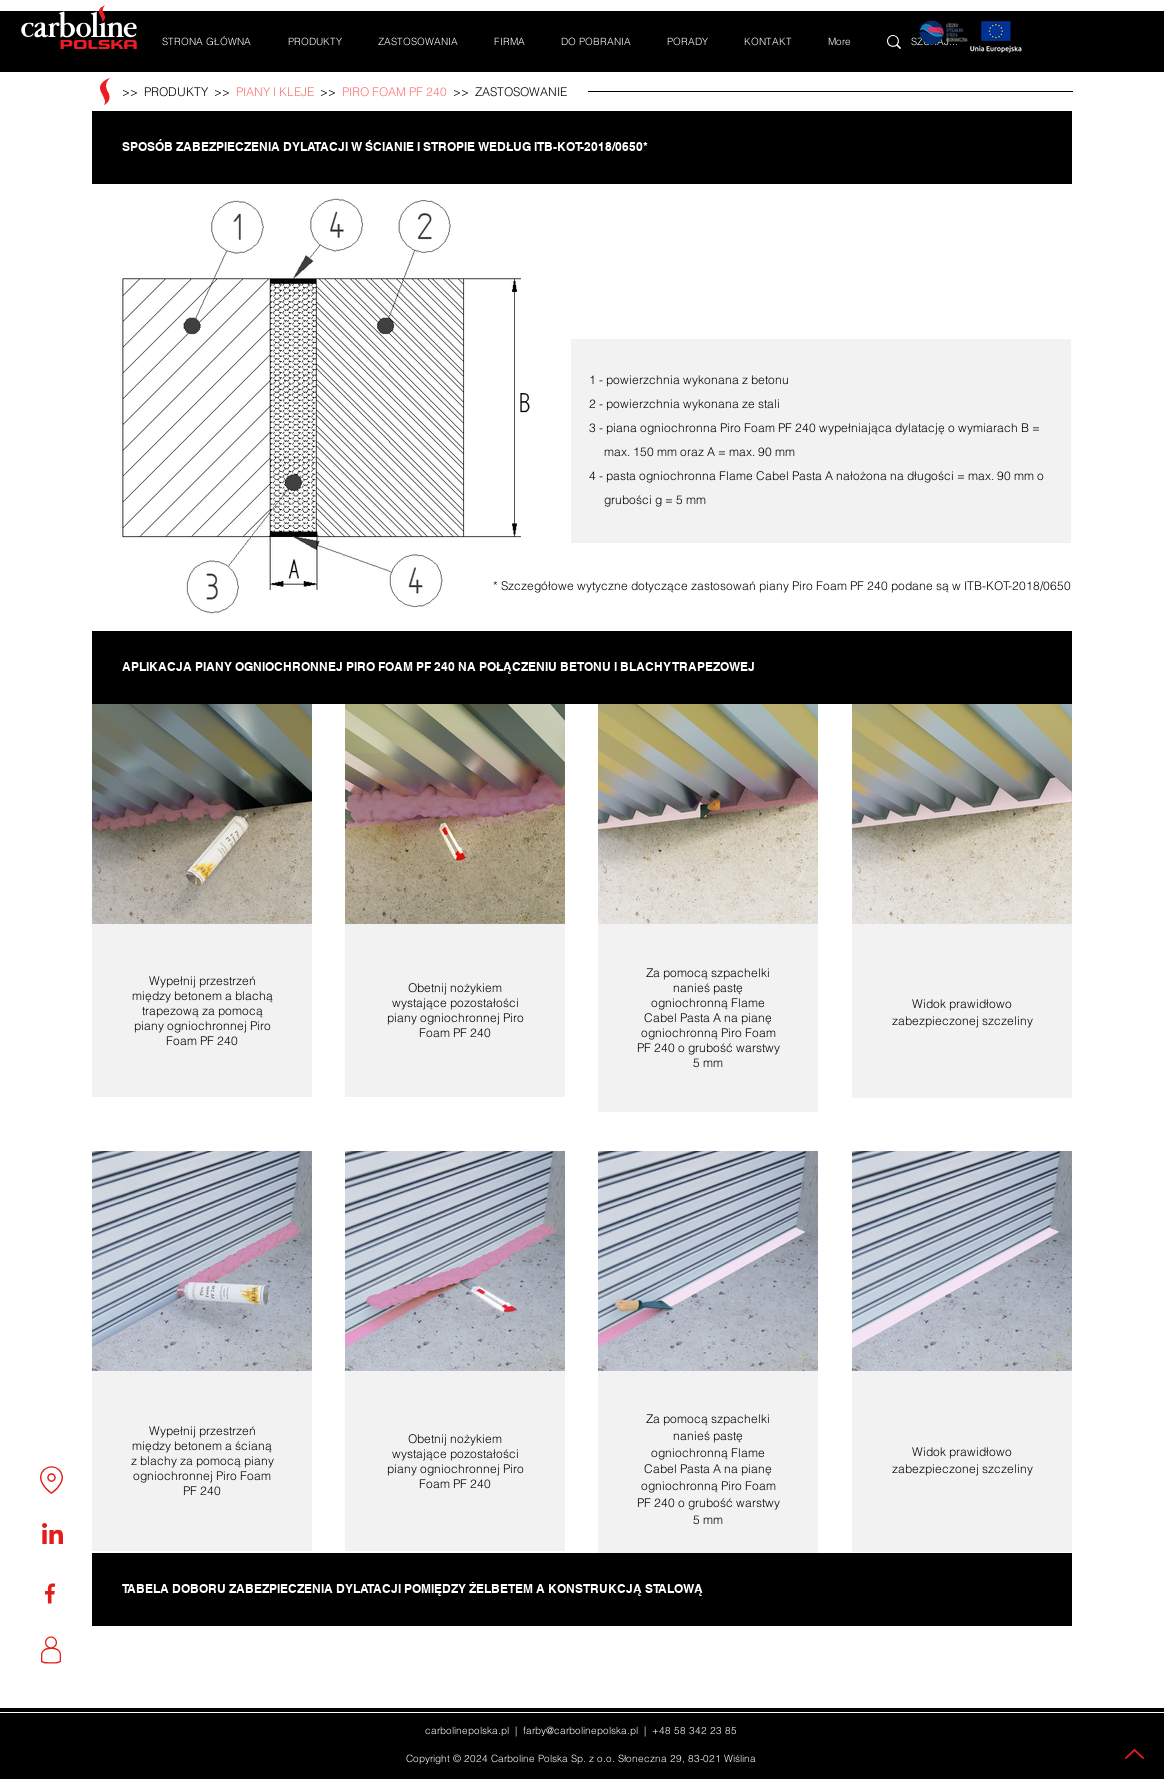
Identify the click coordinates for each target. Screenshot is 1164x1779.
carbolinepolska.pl (467, 1730)
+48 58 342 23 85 (694, 1730)
